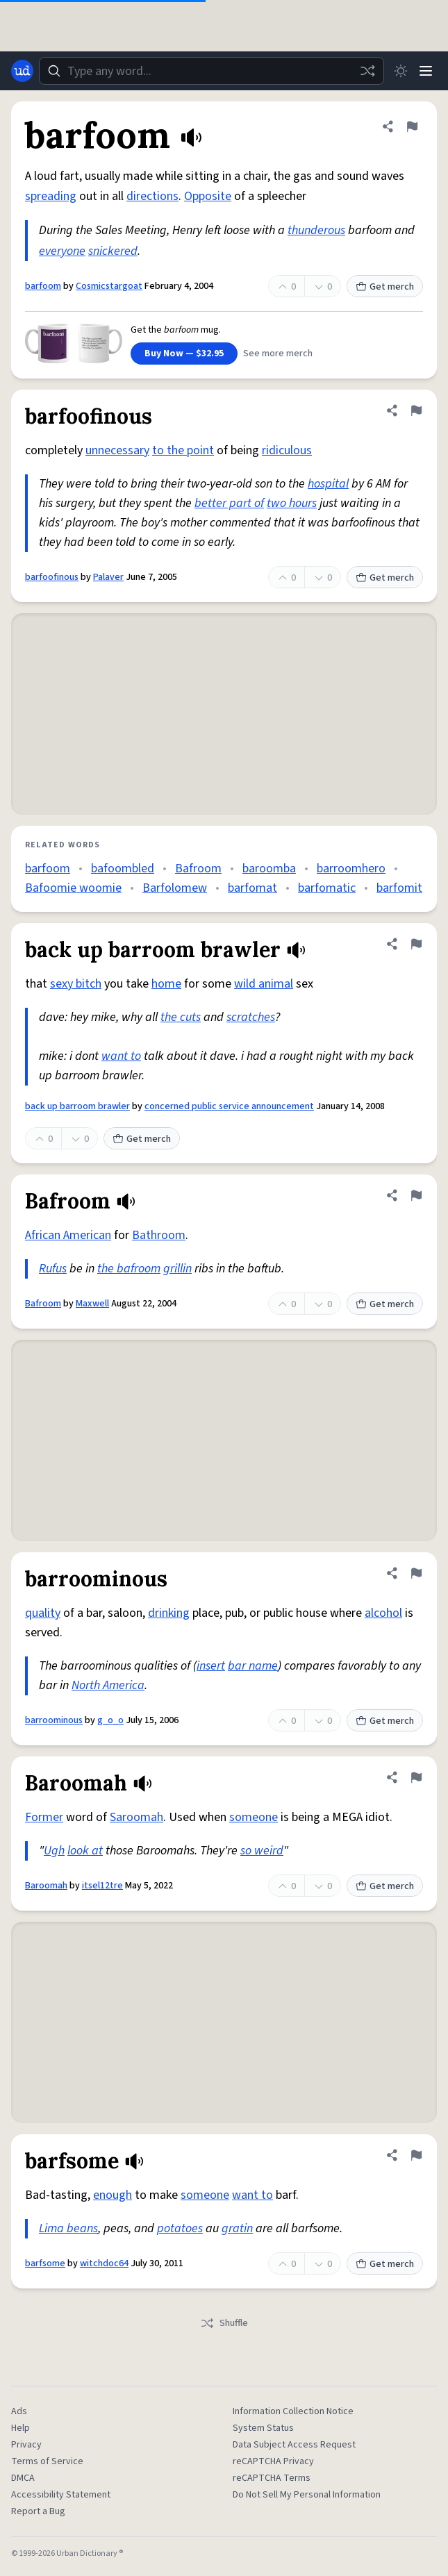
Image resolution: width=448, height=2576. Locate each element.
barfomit (399, 888)
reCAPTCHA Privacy (273, 2461)
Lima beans (68, 2228)
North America (108, 1685)
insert (211, 1666)
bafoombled (122, 868)
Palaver (108, 577)
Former (44, 1817)
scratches (250, 1017)
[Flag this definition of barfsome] (416, 2155)
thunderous (316, 230)
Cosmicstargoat (109, 286)
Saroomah (136, 1817)
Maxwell (92, 1304)
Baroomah (46, 1886)
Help (20, 2428)
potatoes (180, 2228)
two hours (292, 503)
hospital (328, 483)
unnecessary (117, 450)
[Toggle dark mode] (401, 71)
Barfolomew (174, 888)
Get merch (385, 287)
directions (152, 196)
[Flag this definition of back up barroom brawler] (416, 944)
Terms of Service (47, 2461)
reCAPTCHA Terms (271, 2478)
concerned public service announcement (229, 1106)
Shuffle (224, 2323)
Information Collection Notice (293, 2411)
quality (42, 1613)
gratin (237, 2228)
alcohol (383, 1613)
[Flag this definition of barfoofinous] (416, 410)
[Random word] (367, 71)
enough (112, 2195)
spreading (50, 196)
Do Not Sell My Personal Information (307, 2495)
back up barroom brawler (77, 1106)
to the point (183, 450)
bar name (253, 1666)
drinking (169, 1613)
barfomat (252, 888)
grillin (177, 1268)
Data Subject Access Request (294, 2445)
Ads (19, 2411)
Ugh (54, 1850)
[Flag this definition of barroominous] (416, 1573)
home (166, 983)
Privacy (26, 2445)
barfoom (43, 286)
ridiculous (287, 450)
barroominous (54, 1720)
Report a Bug (38, 2511)
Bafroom (198, 868)
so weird (261, 1850)
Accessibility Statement (60, 2495)
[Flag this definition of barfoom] (412, 126)
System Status (263, 2428)
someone (253, 1817)
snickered (113, 251)
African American (68, 1235)
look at (85, 1850)
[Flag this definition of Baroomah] (416, 1777)
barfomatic (327, 888)
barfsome (45, 2263)
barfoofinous (51, 577)
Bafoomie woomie (73, 888)
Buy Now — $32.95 (184, 353)
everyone (62, 251)
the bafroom (128, 1268)
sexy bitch (75, 983)
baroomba (269, 868)
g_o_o (110, 1720)
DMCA (23, 2478)
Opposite (207, 196)
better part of (229, 503)
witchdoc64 (104, 2263)
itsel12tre (102, 1886)
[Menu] (426, 71)
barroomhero (351, 868)
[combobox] (211, 71)
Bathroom (158, 1235)
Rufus (53, 1268)
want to (121, 1056)
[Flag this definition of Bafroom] (416, 1195)
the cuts (180, 1017)
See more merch (278, 353)
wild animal (263, 983)
